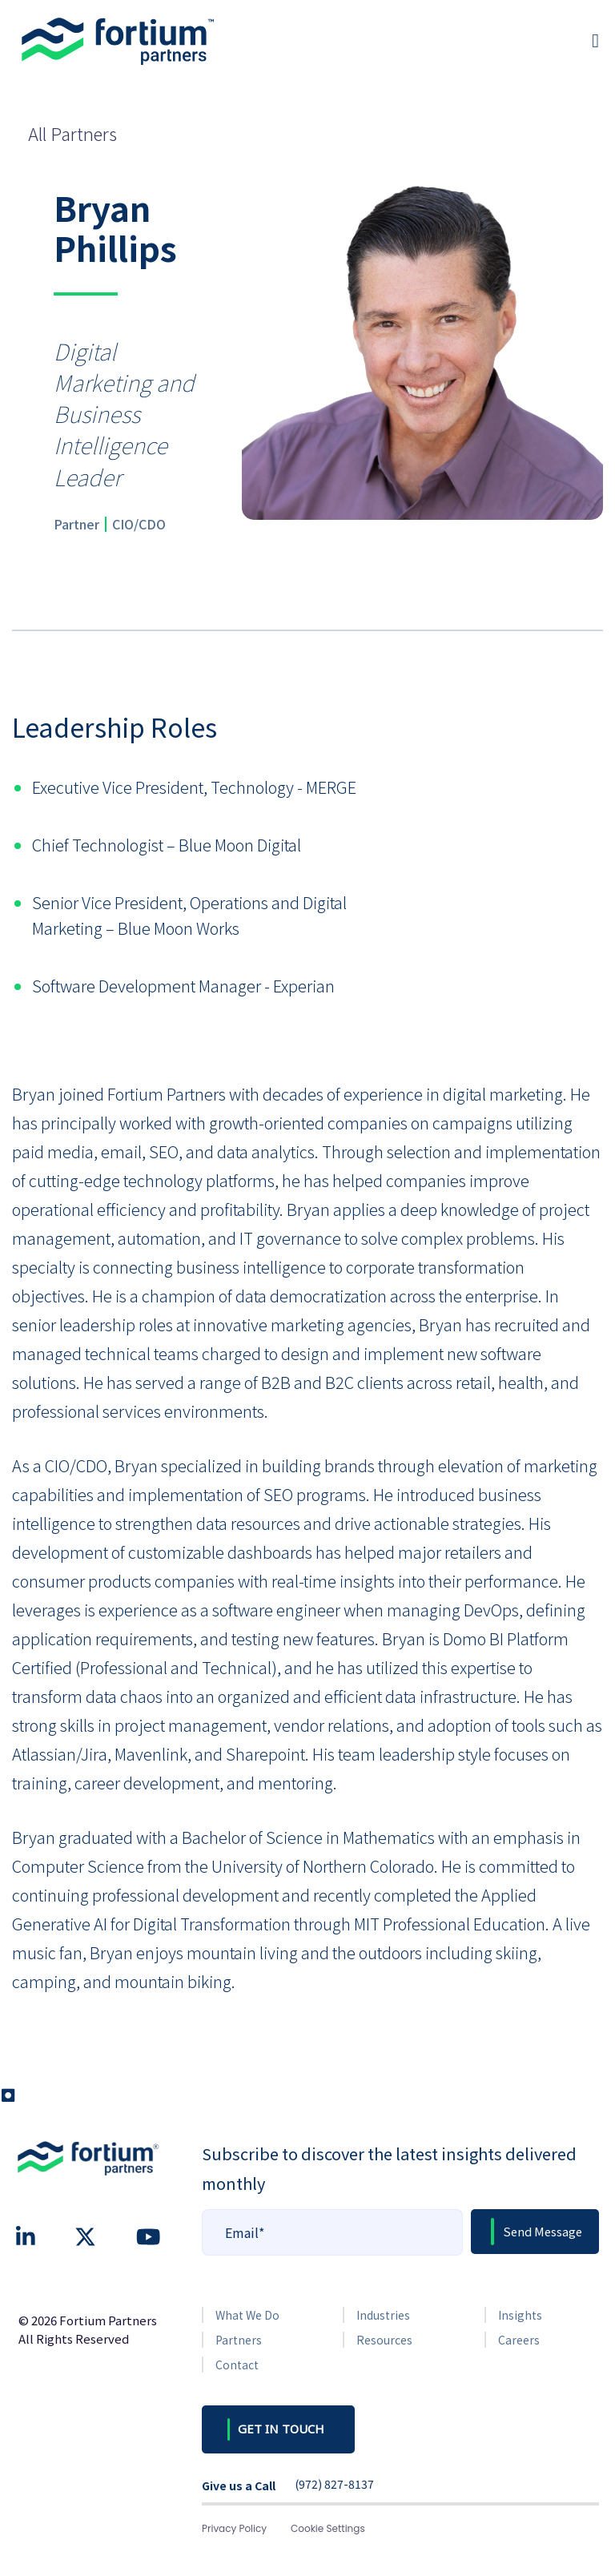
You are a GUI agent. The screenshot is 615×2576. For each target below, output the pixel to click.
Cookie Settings (328, 2528)
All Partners (72, 133)
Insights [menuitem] (520, 2315)
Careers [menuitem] (519, 2340)
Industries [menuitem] (383, 2315)
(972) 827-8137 (334, 2484)
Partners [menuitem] (238, 2340)
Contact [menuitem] (237, 2365)
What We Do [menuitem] (247, 2315)
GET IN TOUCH (281, 2429)
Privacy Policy (234, 2528)
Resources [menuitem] (384, 2340)
